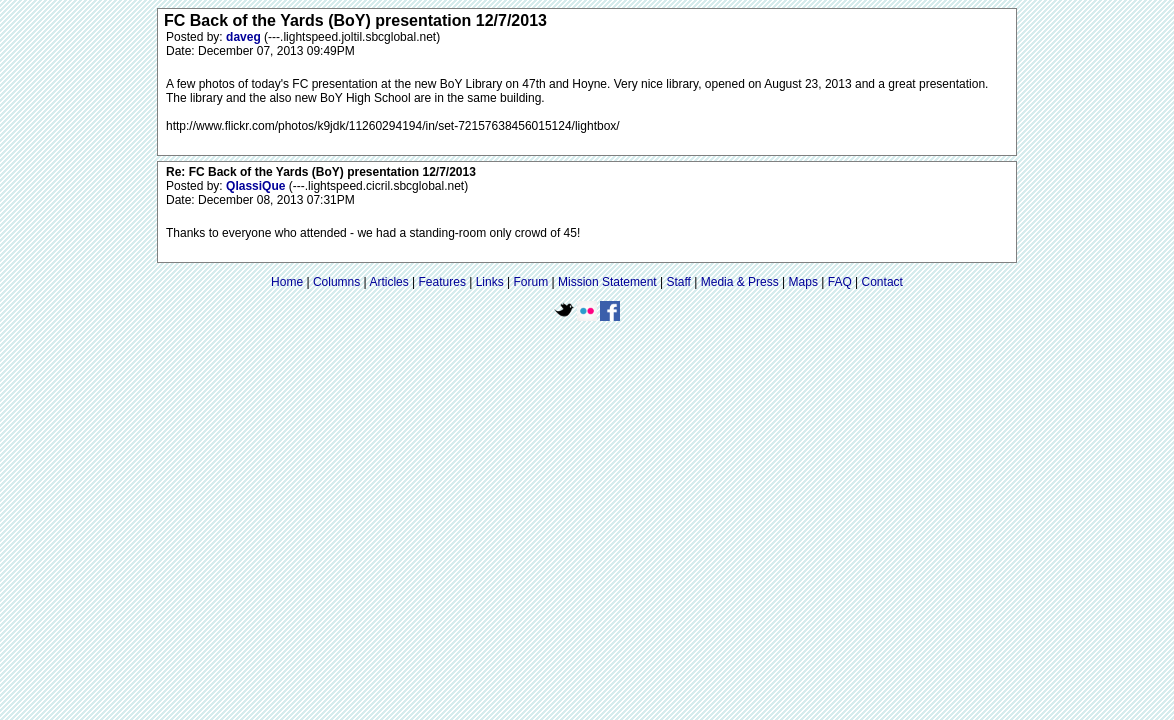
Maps (803, 282)
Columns (336, 282)
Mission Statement (607, 282)
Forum (531, 282)
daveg (245, 37)
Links (490, 282)
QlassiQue (257, 186)
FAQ (840, 282)
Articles (388, 282)
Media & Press (740, 282)
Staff (678, 282)
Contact (882, 282)
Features (442, 282)
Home (287, 282)
